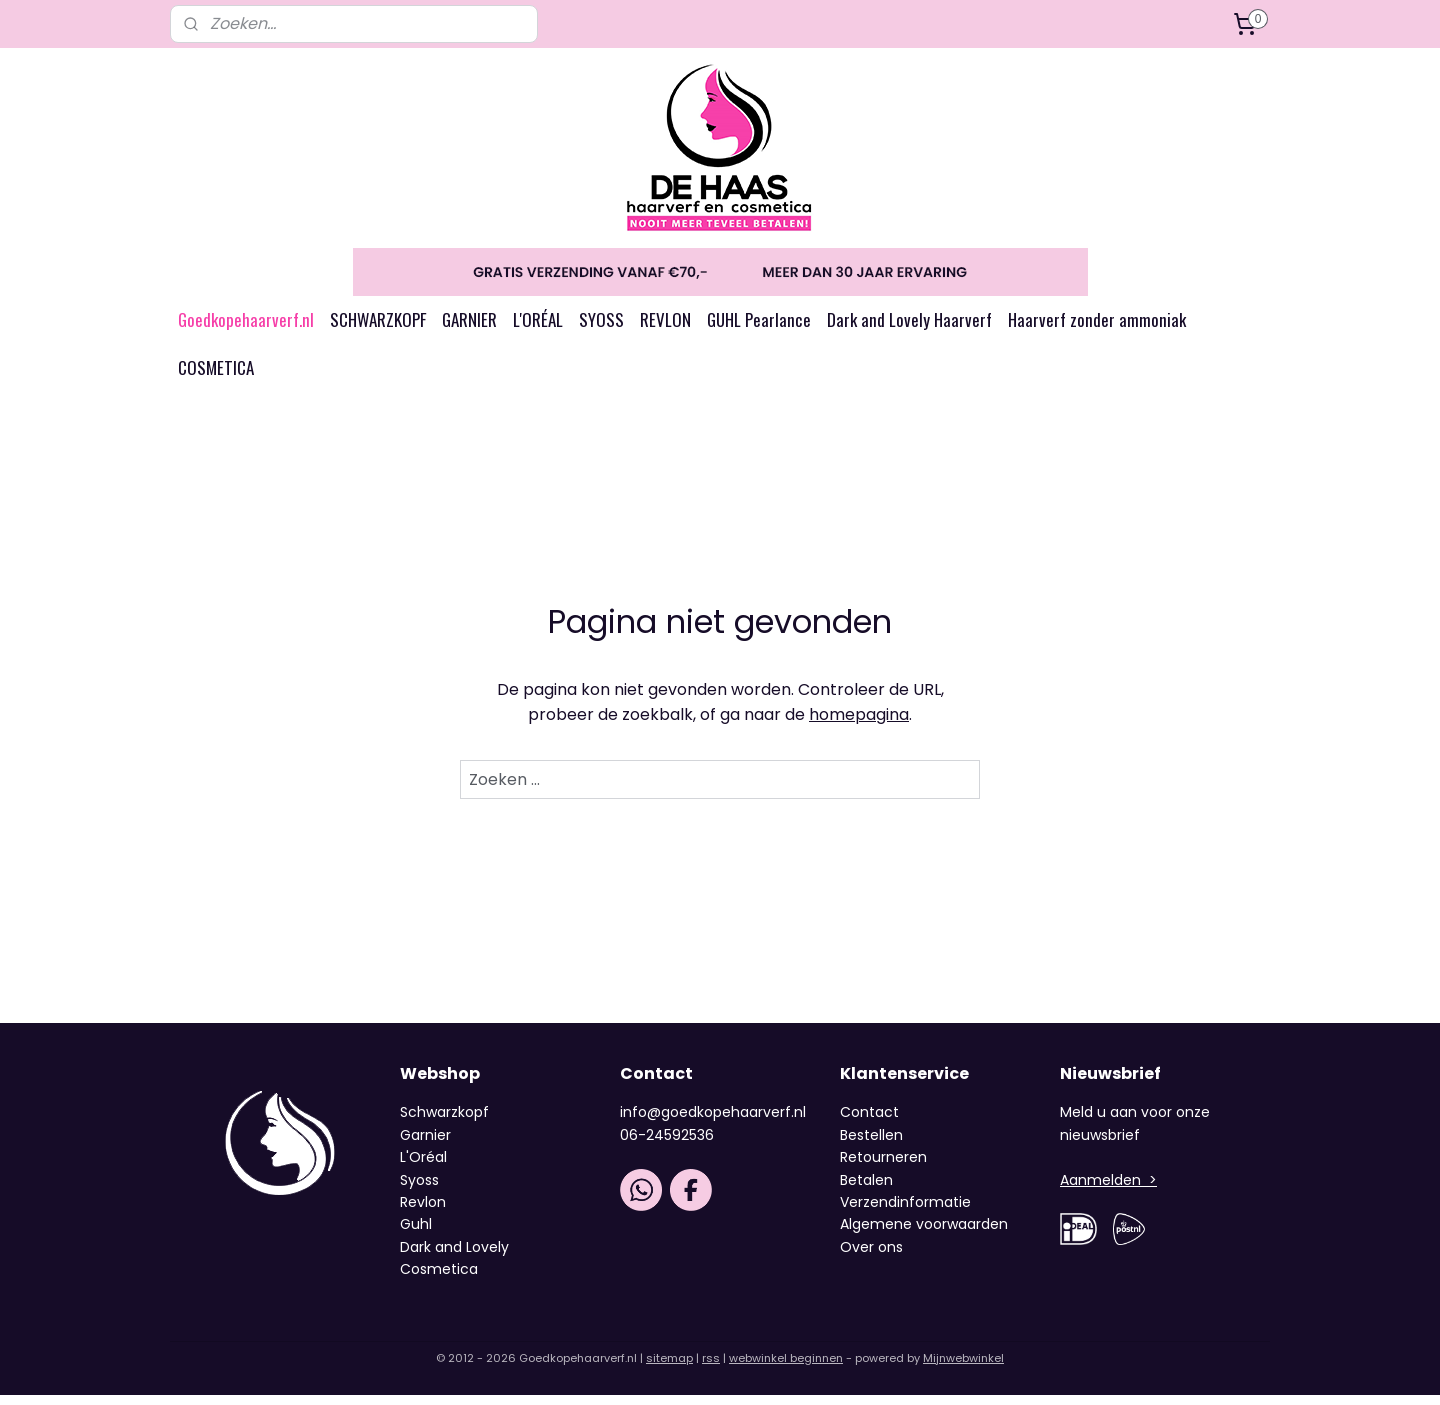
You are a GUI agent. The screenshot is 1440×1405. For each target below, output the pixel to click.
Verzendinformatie (905, 1212)
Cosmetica (439, 1279)
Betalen (866, 1190)
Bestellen (871, 1145)
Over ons (873, 1257)
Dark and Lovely (454, 1257)
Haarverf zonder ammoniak (1097, 329)
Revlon (423, 1212)
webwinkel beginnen (786, 1368)
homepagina (859, 724)
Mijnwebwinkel (963, 1368)
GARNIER (469, 329)
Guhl (416, 1234)
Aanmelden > (1108, 1190)
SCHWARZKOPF (378, 329)
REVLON (665, 329)
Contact (869, 1122)
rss (711, 1368)
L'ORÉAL (538, 329)
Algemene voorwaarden (924, 1234)
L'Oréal (423, 1167)
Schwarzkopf (444, 1122)
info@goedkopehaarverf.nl (713, 1122)
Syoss (419, 1190)
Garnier (425, 1145)
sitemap (669, 1368)
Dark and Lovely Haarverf (909, 329)
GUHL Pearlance (759, 329)
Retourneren (883, 1167)
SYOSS (601, 329)
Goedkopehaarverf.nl (246, 329)
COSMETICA (216, 377)
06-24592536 (667, 1145)
